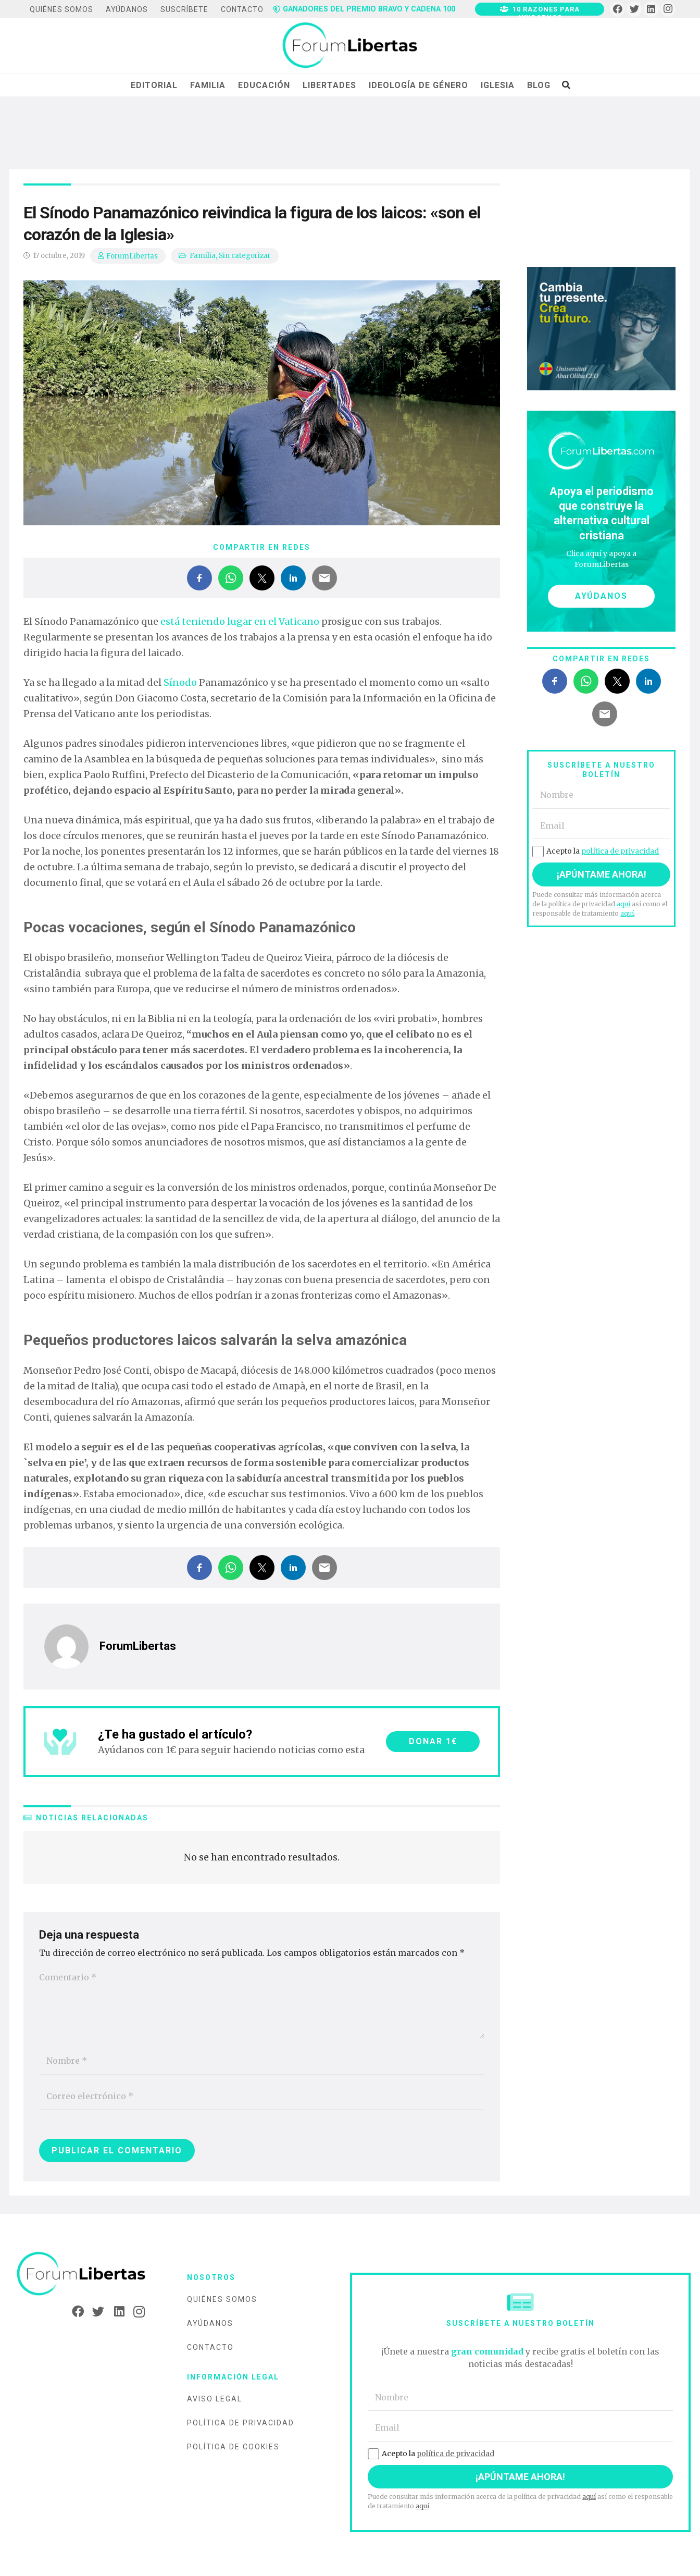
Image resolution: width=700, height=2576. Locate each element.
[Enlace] (349, 45)
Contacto (210, 2347)
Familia (203, 255)
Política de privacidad (240, 2423)
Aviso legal (214, 2399)
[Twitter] (634, 9)
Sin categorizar (245, 255)
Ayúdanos (210, 2323)
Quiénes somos (222, 2299)
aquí (623, 904)
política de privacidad (620, 851)
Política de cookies (233, 2447)
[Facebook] (617, 9)
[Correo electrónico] (261, 2096)
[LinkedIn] (651, 9)
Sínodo (180, 682)
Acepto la (595, 851)
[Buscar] (566, 85)
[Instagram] (668, 9)
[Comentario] (261, 2001)
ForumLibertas (132, 256)
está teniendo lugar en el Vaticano (239, 621)
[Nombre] (261, 2061)
